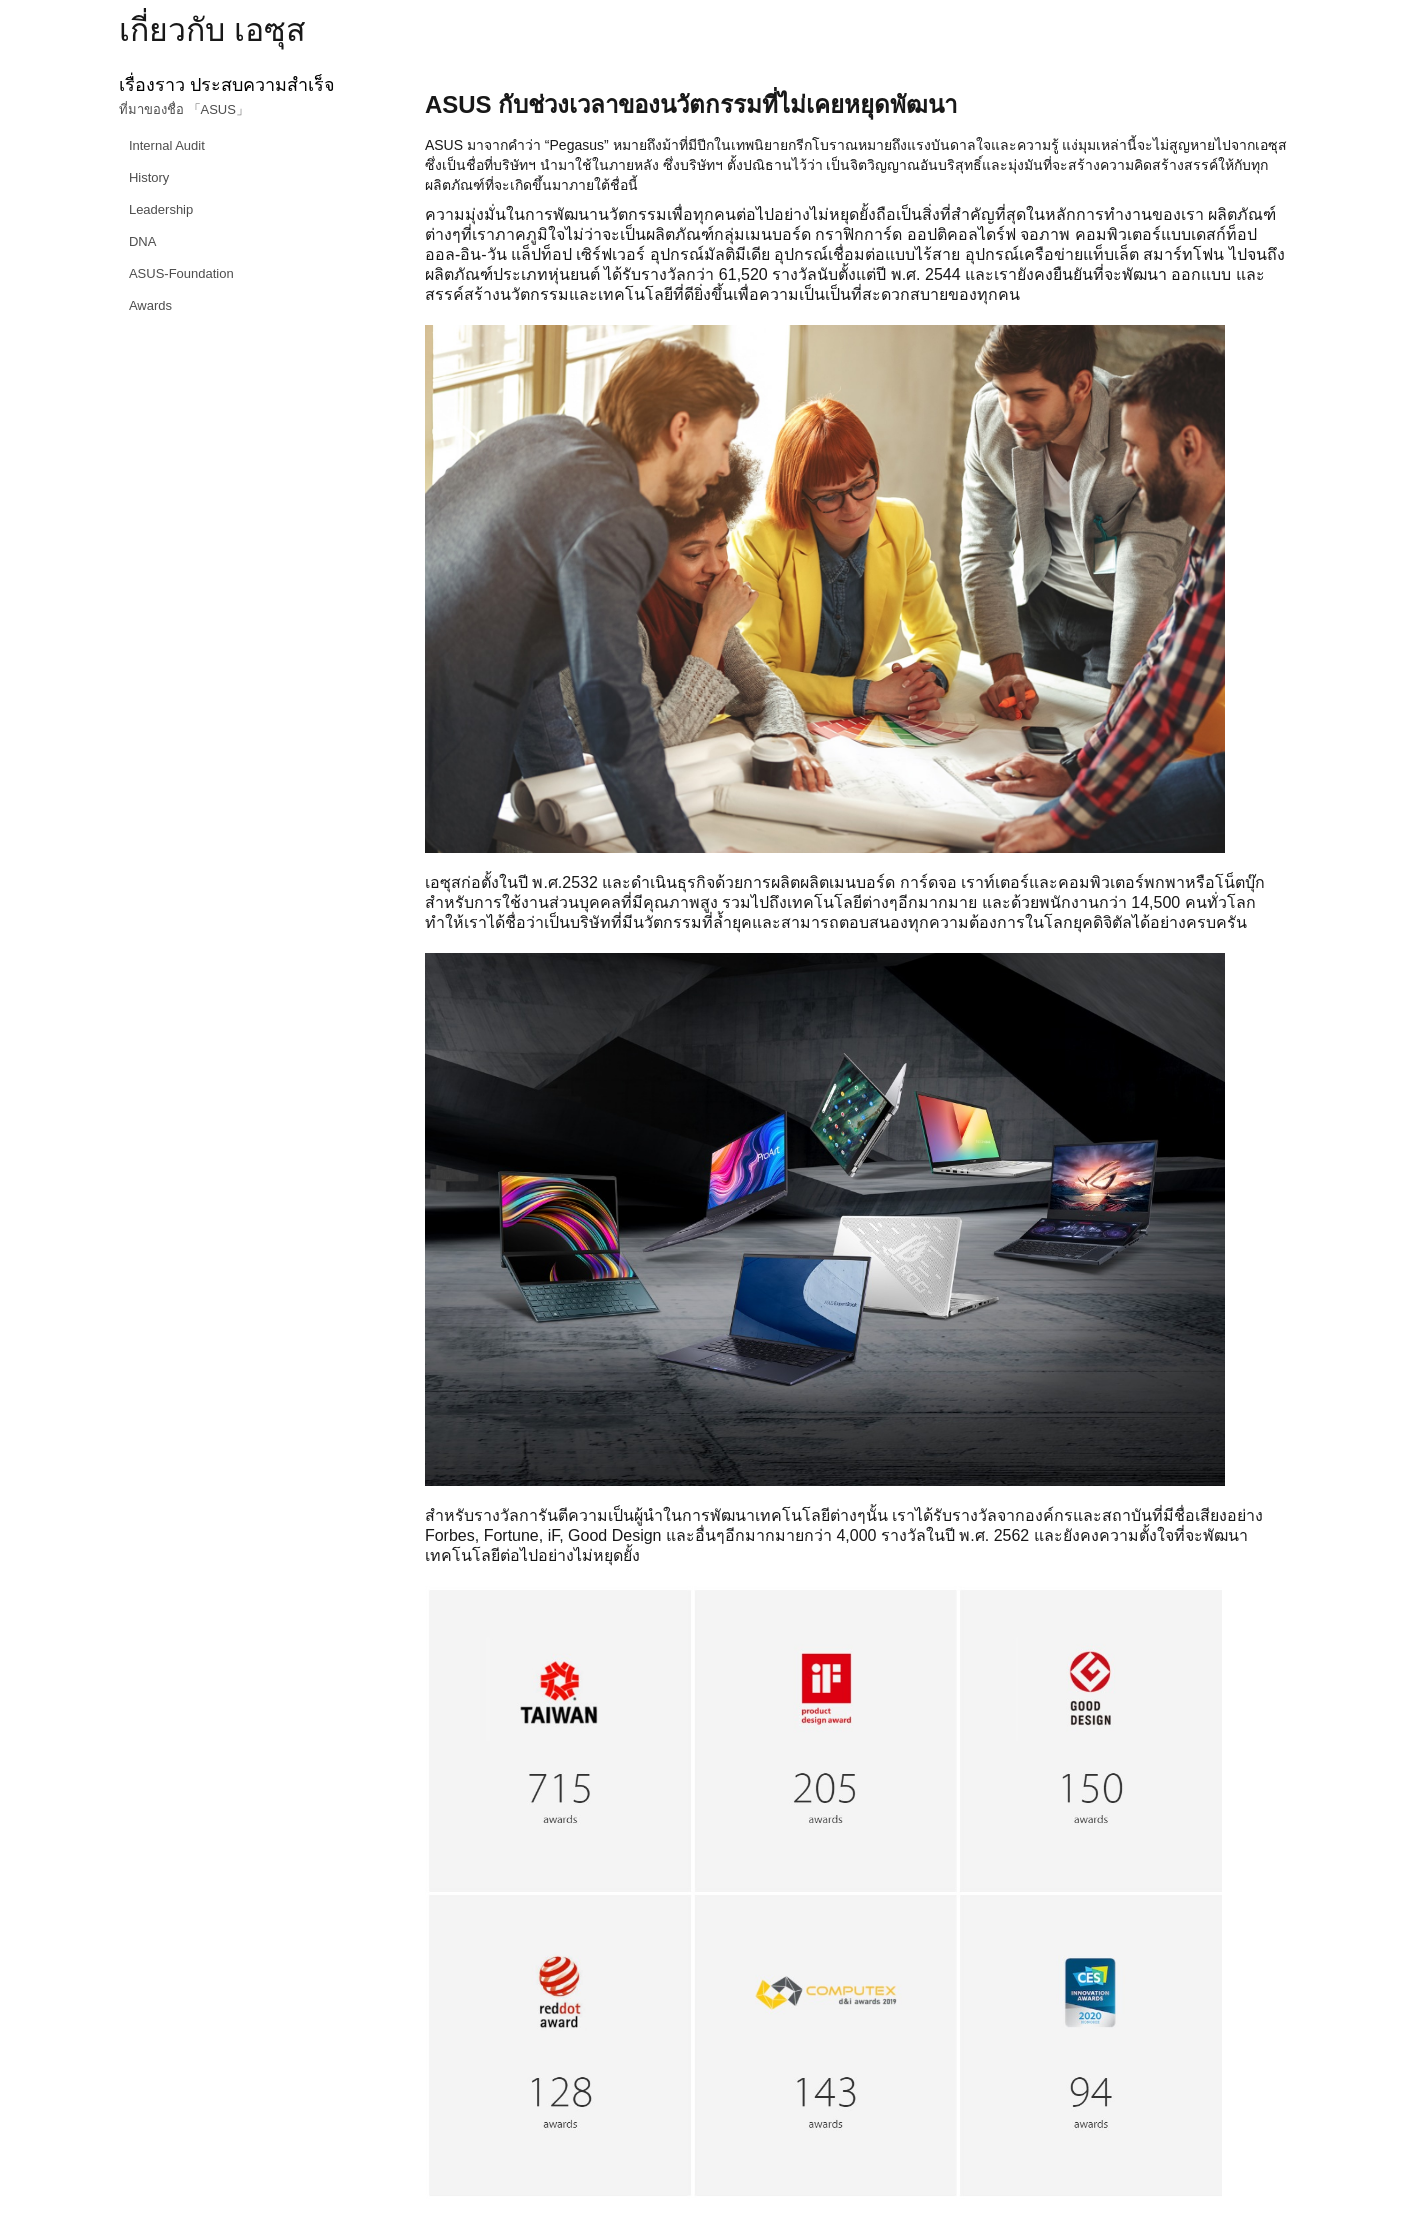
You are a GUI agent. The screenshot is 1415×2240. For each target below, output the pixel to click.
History (149, 177)
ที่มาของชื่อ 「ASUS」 (184, 109)
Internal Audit (167, 145)
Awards (150, 305)
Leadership (161, 209)
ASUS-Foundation (181, 273)
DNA (142, 241)
